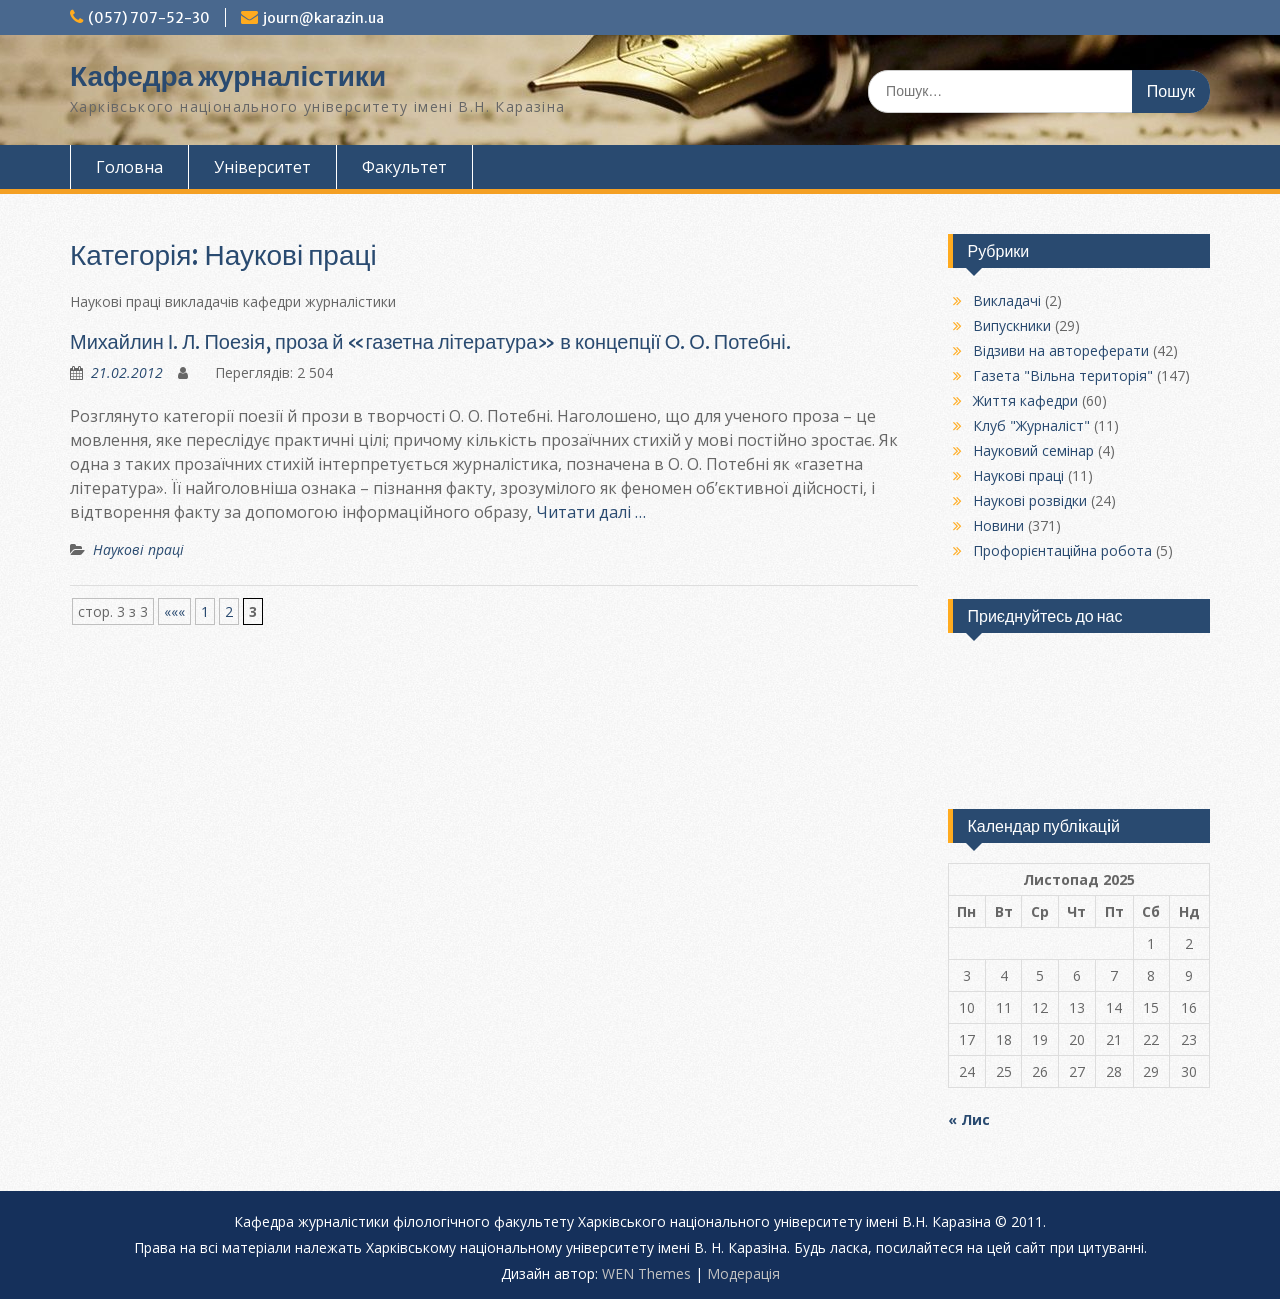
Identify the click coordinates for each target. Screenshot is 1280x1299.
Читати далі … (591, 512)
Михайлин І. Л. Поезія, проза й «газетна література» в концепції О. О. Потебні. (430, 341)
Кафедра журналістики (228, 76)
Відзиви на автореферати (1061, 350)
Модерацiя (743, 1273)
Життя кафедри (1025, 400)
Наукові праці (138, 549)
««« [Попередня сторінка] (174, 611)
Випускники (1012, 325)
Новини (998, 525)
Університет (262, 167)
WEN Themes (646, 1273)
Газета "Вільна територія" (1063, 375)
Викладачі (1007, 300)
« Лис (969, 1119)
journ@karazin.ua (323, 18)
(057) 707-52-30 (149, 18)
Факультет (404, 167)
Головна (129, 167)
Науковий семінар (1033, 450)
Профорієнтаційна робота (1062, 550)
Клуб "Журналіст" (1031, 425)
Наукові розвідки (1030, 500)
